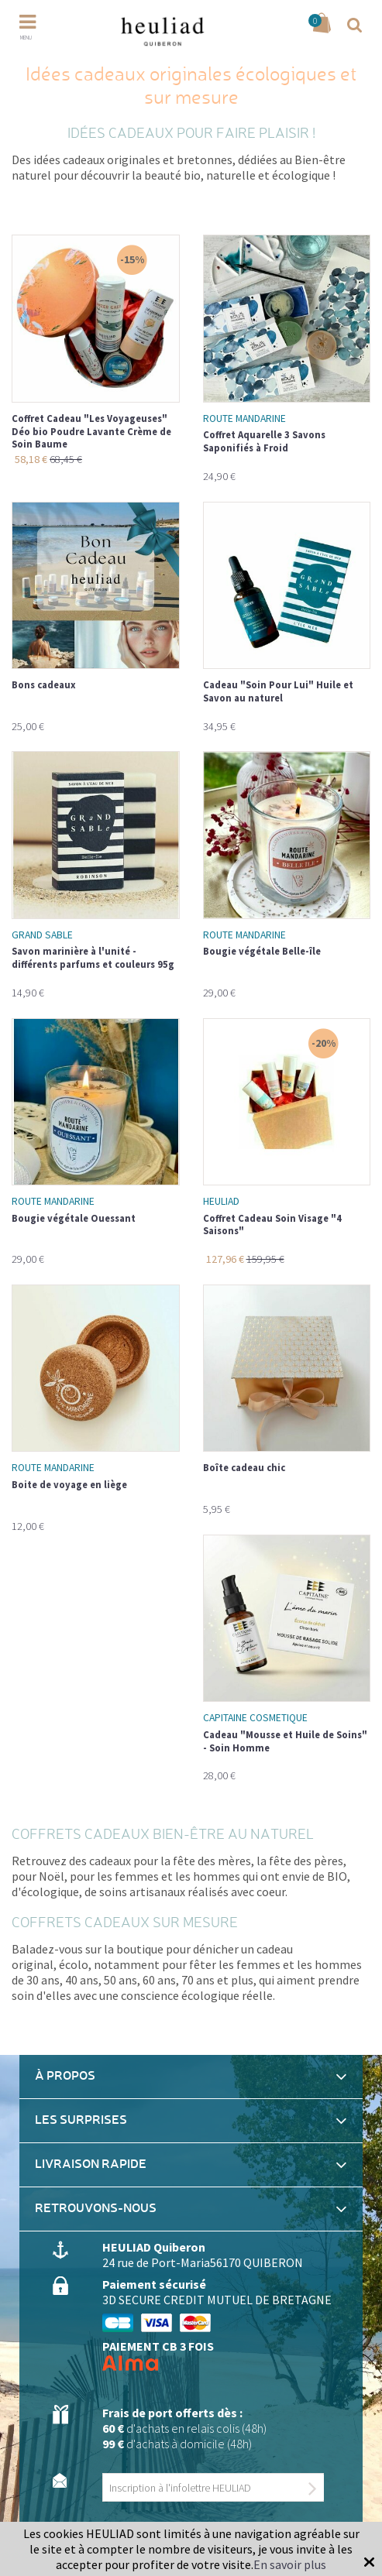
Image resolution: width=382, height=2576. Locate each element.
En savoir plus (289, 2564)
